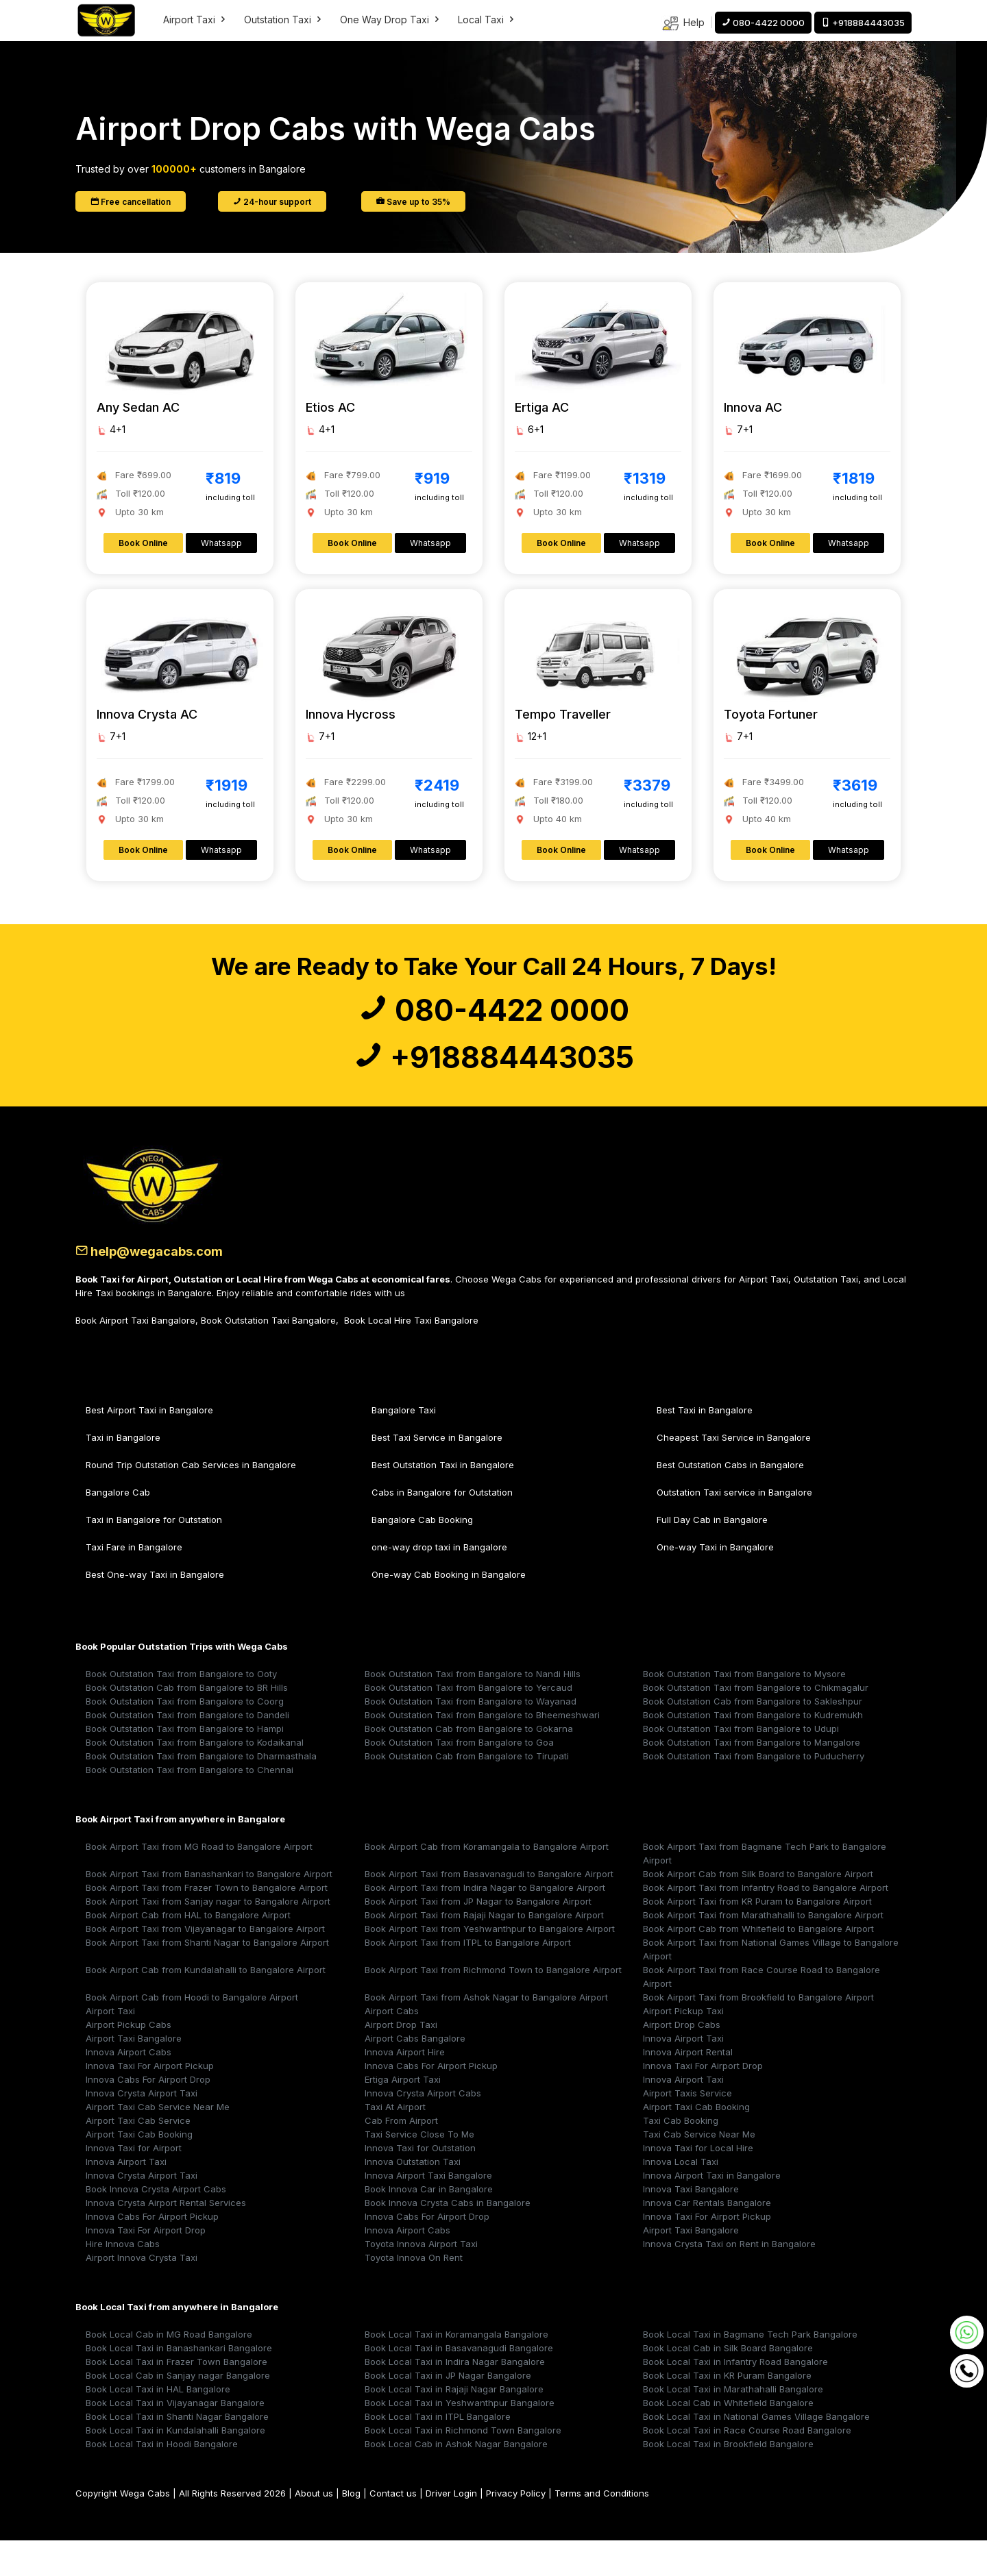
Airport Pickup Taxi (683, 2046)
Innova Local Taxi (680, 2197)
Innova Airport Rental (688, 2087)
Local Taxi (487, 19)
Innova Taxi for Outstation (420, 2183)
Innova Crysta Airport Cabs (423, 2128)
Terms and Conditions (602, 2528)
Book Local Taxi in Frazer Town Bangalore (176, 2397)
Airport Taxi (195, 19)
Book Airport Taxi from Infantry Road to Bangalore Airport (765, 1923)
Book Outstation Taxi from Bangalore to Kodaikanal (195, 1777)
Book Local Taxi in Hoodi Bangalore (162, 2479)
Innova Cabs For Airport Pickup (431, 2101)
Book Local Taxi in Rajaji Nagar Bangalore (454, 2424)
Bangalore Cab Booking (422, 1555)
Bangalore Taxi (403, 1445)
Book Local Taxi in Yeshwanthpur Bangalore (460, 2438)
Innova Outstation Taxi (413, 2197)
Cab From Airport (401, 2156)
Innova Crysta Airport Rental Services (166, 2238)
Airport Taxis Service (687, 2128)
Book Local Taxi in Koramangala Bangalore (456, 2369)
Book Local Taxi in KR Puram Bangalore (727, 2410)
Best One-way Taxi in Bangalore (155, 1610)
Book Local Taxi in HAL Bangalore (158, 2424)
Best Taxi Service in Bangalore (436, 1472)
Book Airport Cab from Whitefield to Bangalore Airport (758, 1964)
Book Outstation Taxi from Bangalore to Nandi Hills (473, 1709)
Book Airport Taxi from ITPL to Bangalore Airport (468, 1977)
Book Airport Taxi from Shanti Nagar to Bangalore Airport (207, 1977)
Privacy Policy (516, 2528)
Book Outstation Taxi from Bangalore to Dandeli (187, 1750)
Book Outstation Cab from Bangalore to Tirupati (467, 1791)
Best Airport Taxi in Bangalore (149, 1445)
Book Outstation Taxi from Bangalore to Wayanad (470, 1736)
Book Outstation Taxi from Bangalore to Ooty (181, 1709)
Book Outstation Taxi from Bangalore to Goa (459, 1777)
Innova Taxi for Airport (134, 2183)
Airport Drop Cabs (681, 2060)
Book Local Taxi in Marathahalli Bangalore (733, 2424)
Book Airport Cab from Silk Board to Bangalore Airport (758, 1909)
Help (683, 23)
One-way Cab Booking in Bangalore (448, 1610)
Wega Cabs (145, 2528)
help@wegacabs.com (163, 1286)
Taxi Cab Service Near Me (699, 2169)
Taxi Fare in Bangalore (134, 1582)
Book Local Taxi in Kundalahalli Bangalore (175, 2465)
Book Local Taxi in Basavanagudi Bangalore (459, 2383)
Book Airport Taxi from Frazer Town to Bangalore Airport (207, 1923)
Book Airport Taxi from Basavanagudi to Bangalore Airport (489, 1909)
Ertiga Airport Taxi (403, 2114)
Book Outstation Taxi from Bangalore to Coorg (185, 1736)
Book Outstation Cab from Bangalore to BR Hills (187, 1723)
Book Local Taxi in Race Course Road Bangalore (747, 2465)
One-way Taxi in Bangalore (715, 1582)
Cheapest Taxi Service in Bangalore (734, 1472)
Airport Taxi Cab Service (138, 2156)
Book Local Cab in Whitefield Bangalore (728, 2438)
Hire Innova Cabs (123, 2279)
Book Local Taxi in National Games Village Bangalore (756, 2452)
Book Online (143, 543)
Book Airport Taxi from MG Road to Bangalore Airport (199, 1882)
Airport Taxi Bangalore (134, 2073)
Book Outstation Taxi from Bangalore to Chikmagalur (755, 1723)
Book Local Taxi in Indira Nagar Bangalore (455, 2397)
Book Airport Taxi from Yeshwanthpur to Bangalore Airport (490, 1964)
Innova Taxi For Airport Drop (703, 2101)
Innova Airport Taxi (683, 2073)
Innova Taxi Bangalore (691, 2224)
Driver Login (451, 2528)
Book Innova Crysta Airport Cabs (156, 2224)
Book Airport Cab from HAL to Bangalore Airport (188, 1950)
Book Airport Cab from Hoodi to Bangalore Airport (192, 2032)
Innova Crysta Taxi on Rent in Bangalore (729, 2279)
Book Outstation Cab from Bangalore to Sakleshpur (752, 1736)
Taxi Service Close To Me (419, 2169)
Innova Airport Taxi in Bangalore (712, 2210)
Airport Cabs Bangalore (415, 2073)
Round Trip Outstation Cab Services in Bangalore (191, 1500)
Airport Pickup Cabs (128, 2060)
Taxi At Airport (395, 2142)
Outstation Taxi (284, 19)
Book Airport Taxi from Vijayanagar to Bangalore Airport (205, 1964)
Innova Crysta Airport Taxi (141, 2128)
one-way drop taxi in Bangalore (439, 1582)
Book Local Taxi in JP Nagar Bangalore (448, 2410)
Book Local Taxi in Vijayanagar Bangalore (175, 2438)
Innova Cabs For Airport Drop (148, 2114)
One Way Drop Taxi (390, 19)
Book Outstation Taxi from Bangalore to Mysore (744, 1709)
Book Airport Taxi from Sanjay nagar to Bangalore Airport (208, 1936)
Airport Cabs (392, 2046)
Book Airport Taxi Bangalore (135, 1355)
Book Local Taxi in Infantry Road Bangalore (735, 2397)
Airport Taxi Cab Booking (696, 2142)
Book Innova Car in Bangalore (429, 2224)
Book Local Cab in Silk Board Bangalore (728, 2383)
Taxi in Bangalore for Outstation (154, 1555)
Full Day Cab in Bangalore (712, 1555)
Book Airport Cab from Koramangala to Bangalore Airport (487, 1882)
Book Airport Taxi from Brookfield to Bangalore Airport (758, 2032)
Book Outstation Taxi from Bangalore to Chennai (189, 1805)
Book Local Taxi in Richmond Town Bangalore (463, 2465)
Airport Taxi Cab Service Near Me (158, 2142)
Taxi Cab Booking (680, 2156)
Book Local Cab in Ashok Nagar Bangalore (456, 2479)
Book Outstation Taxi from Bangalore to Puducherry (753, 1791)
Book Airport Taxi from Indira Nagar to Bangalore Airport (485, 1923)
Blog (351, 2528)
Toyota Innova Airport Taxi (421, 2279)
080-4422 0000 (494, 1019)
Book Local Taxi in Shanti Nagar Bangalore (177, 2452)
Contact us (393, 2528)
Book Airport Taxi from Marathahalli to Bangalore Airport (763, 1950)
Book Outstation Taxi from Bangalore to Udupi (741, 1764)
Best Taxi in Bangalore (705, 1445)
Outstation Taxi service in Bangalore (734, 1527)
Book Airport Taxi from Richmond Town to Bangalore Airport (493, 2005)
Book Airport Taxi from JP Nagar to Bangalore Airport (478, 1936)
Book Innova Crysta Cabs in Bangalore (448, 2238)
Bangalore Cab (118, 1527)
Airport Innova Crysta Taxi (141, 2293)
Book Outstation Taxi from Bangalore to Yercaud (468, 1723)
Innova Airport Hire (405, 2087)
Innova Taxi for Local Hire (698, 2183)
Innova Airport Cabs (128, 2087)
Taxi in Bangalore (123, 1472)
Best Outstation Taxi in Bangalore (442, 1500)
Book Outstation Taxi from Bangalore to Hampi (185, 1764)
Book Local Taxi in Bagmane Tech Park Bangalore (750, 2369)
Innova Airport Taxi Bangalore (428, 2210)
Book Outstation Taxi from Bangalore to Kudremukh (753, 1750)
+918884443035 (494, 1084)
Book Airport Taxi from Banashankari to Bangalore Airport (209, 1909)
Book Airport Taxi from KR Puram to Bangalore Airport (757, 1936)
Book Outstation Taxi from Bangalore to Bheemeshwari (482, 1750)
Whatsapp (221, 543)
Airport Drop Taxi (401, 2060)
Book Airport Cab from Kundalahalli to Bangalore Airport (206, 2005)
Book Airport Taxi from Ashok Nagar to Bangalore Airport (486, 2032)
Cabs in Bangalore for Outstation (442, 1527)
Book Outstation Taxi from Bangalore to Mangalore (751, 1777)
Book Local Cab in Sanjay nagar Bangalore (178, 2410)
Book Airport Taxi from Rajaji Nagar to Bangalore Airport (484, 1950)
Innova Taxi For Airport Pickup (150, 2101)
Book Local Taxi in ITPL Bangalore (438, 2452)
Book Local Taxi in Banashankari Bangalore (179, 2383)
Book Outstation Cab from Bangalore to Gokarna (469, 1764)
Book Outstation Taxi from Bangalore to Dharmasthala (201, 1791)
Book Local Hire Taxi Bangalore (411, 1355)
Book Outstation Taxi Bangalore (268, 1355)
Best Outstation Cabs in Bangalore (730, 1500)
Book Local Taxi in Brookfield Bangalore (728, 2479)
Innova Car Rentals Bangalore (707, 2238)
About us (314, 2528)
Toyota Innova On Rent (414, 2293)
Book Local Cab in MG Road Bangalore (169, 2369)
